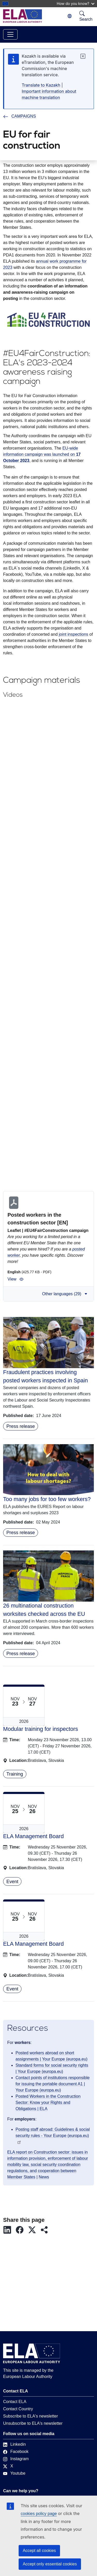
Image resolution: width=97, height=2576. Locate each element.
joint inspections (73, 634)
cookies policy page (39, 2513)
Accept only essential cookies (50, 2564)
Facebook (15, 2451)
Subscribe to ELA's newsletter (30, 2416)
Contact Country (18, 2409)
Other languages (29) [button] (64, 1294)
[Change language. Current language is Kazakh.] (70, 16)
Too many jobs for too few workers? (47, 1499)
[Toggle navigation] (10, 34)
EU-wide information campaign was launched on (42, 454)
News (44, 2177)
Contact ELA (14, 2401)
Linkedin (14, 2444)
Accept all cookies (39, 2550)
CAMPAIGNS (19, 116)
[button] (9, 2230)
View (16, 1279)
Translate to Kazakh (41, 85)
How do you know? (75, 3)
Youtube (14, 2473)
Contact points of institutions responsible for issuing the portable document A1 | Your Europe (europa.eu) (52, 2083)
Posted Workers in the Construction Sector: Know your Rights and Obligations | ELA (48, 2102)
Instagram (16, 2459)
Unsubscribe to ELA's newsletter (33, 2423)
